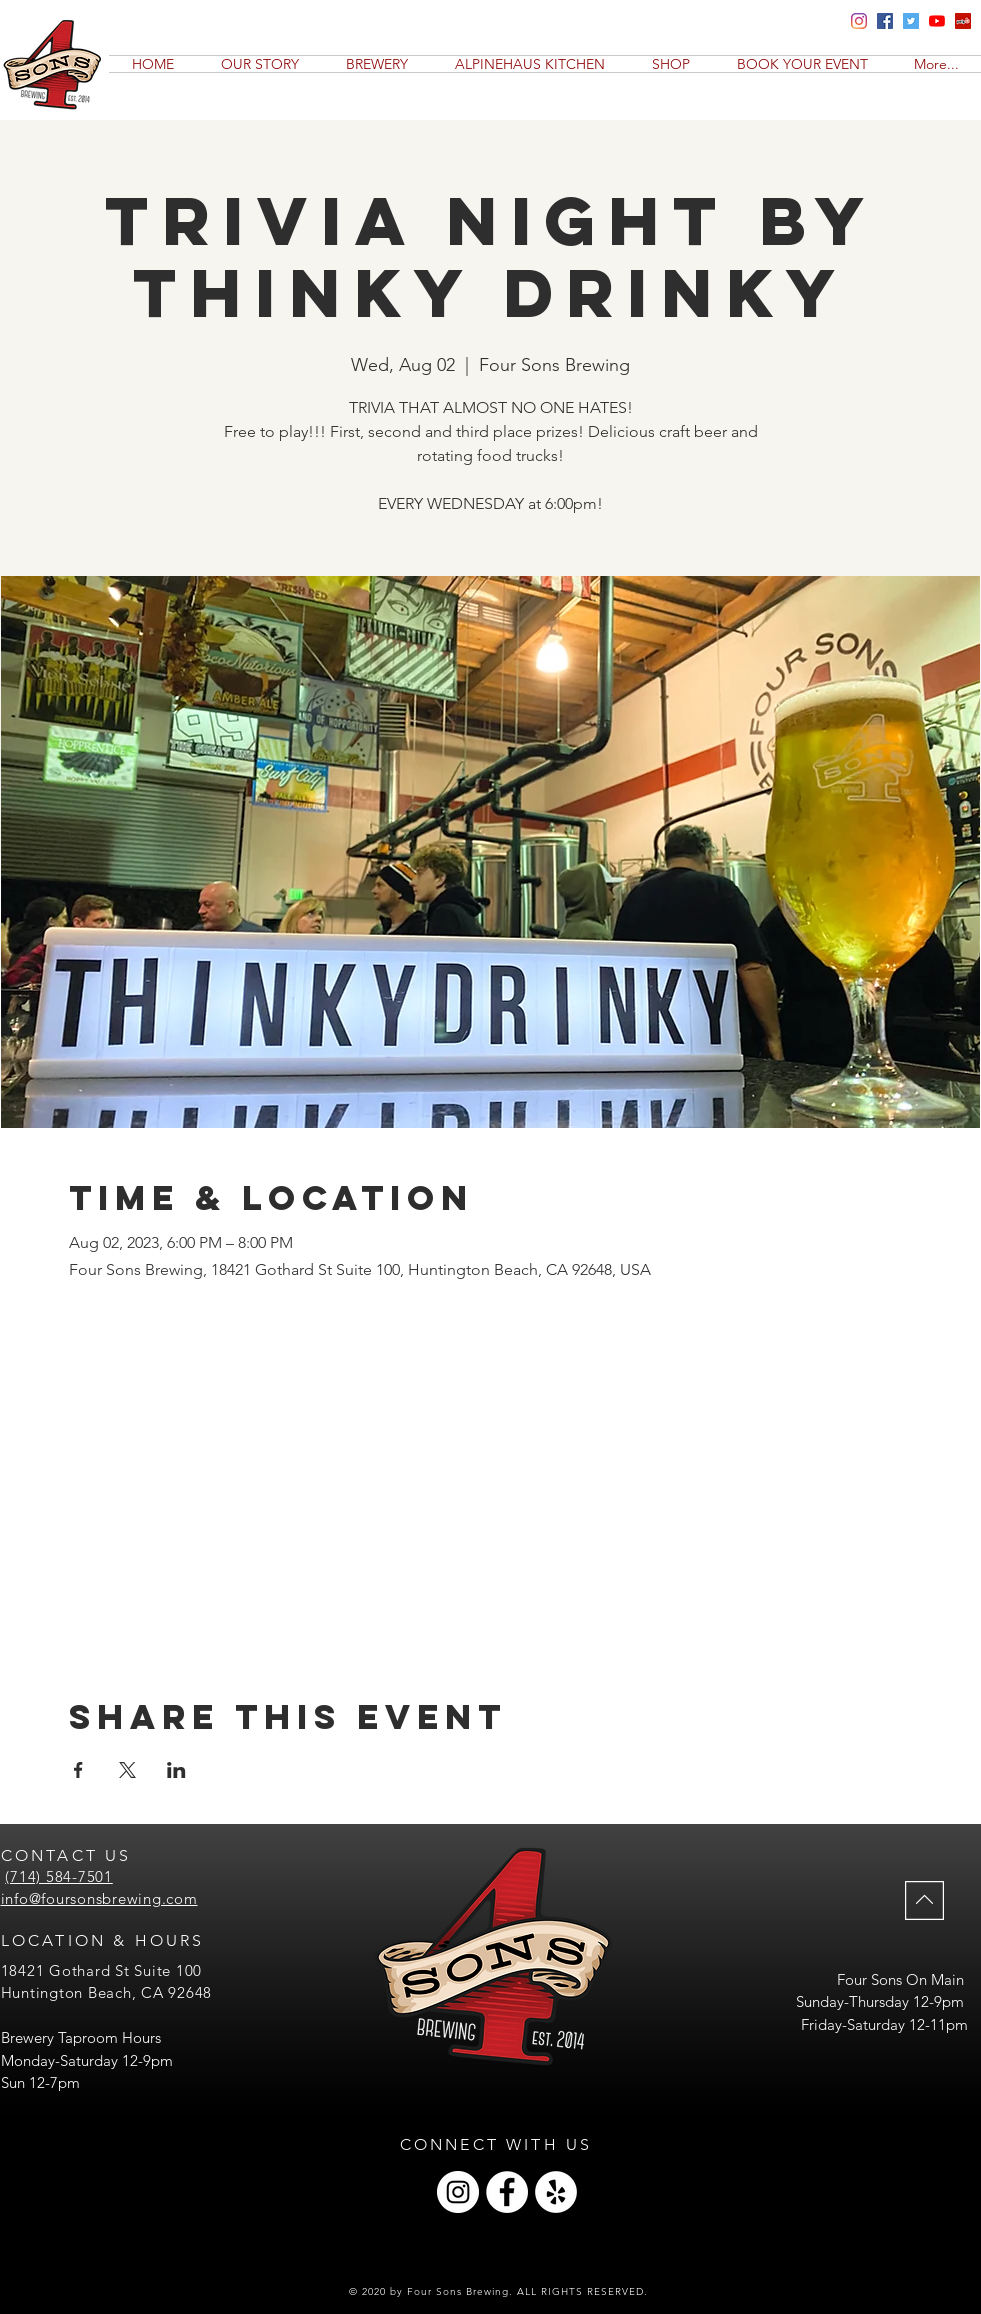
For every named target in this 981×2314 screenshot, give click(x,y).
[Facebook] (507, 2192)
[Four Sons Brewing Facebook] (885, 21)
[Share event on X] (127, 1770)
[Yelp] (963, 21)
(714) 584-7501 (59, 1876)
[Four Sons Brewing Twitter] (911, 21)
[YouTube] (937, 21)
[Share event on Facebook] (78, 1770)
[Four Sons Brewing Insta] (859, 21)
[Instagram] (458, 2192)
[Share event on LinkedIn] (176, 1770)
